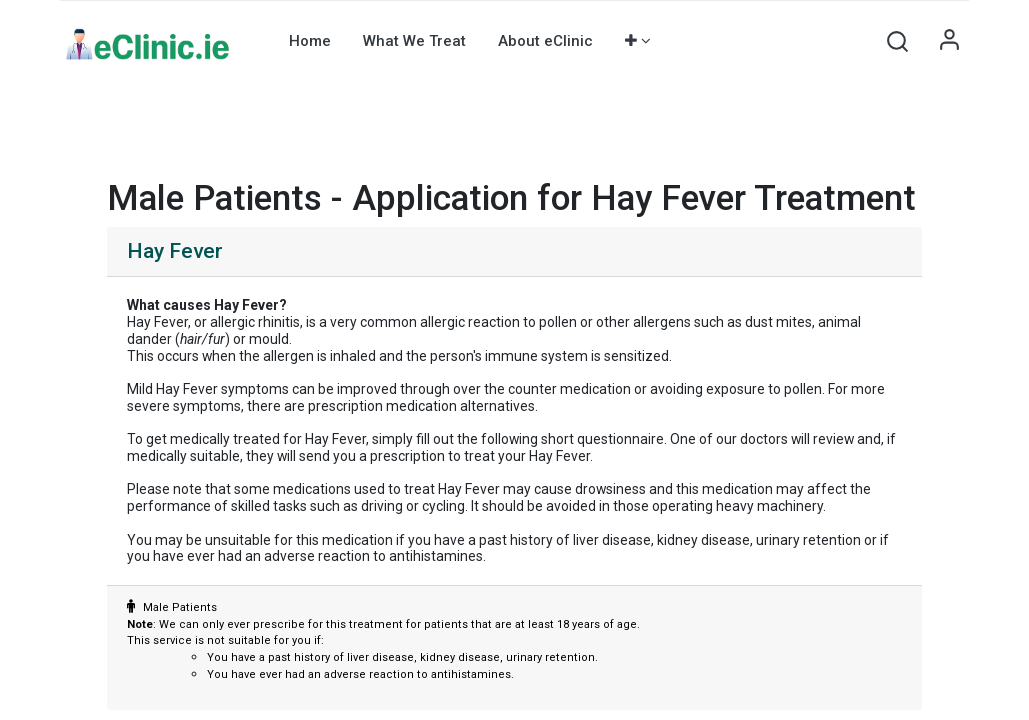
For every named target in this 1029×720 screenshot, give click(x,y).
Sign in (949, 41)
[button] (638, 41)
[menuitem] (310, 41)
